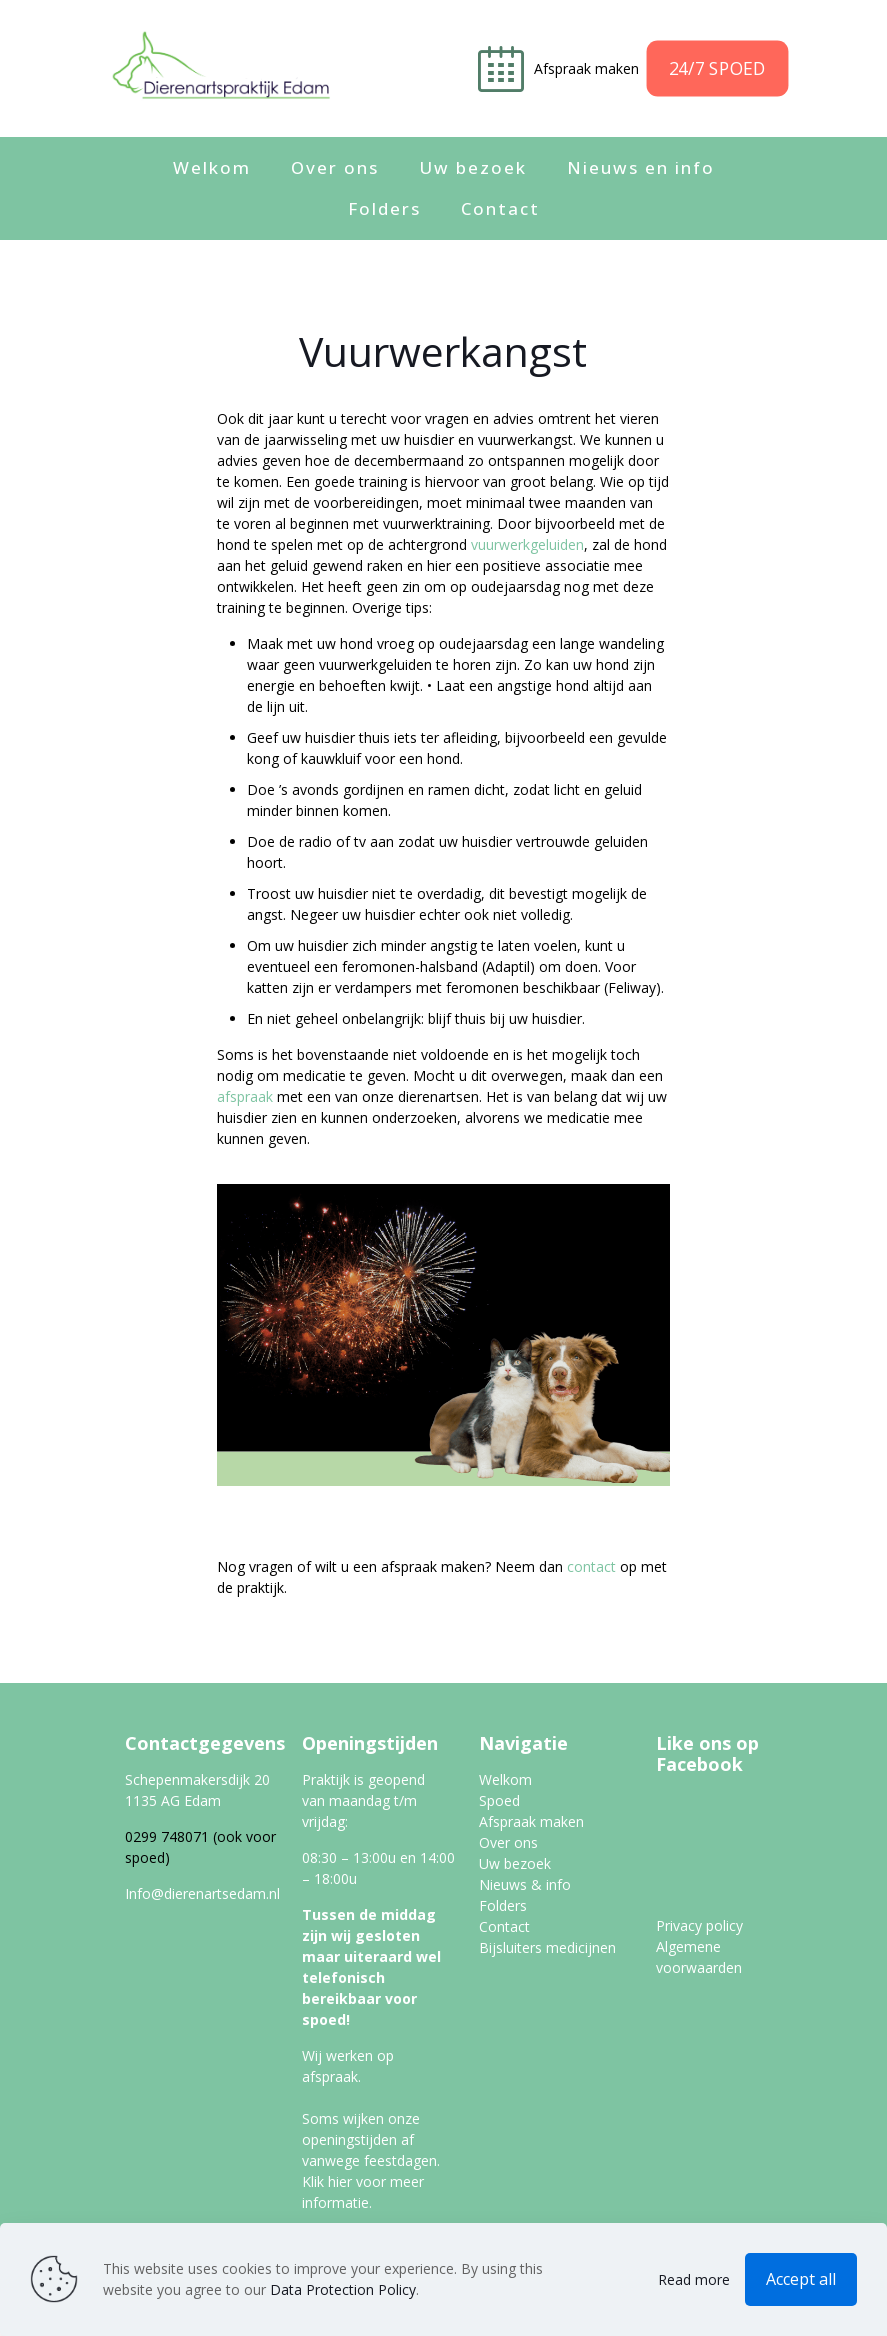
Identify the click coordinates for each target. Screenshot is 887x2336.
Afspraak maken (588, 68)
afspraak (245, 1096)
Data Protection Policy (343, 2289)
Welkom (505, 1779)
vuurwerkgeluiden (527, 544)
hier (340, 2181)
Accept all (801, 2279)
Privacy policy (699, 1925)
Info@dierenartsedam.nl (202, 1893)
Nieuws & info (525, 1884)
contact (591, 1566)
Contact (504, 1926)
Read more (694, 2279)
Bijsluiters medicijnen (547, 1947)
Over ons (508, 1842)
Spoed (499, 1800)
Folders (503, 1905)
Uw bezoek (515, 1863)
